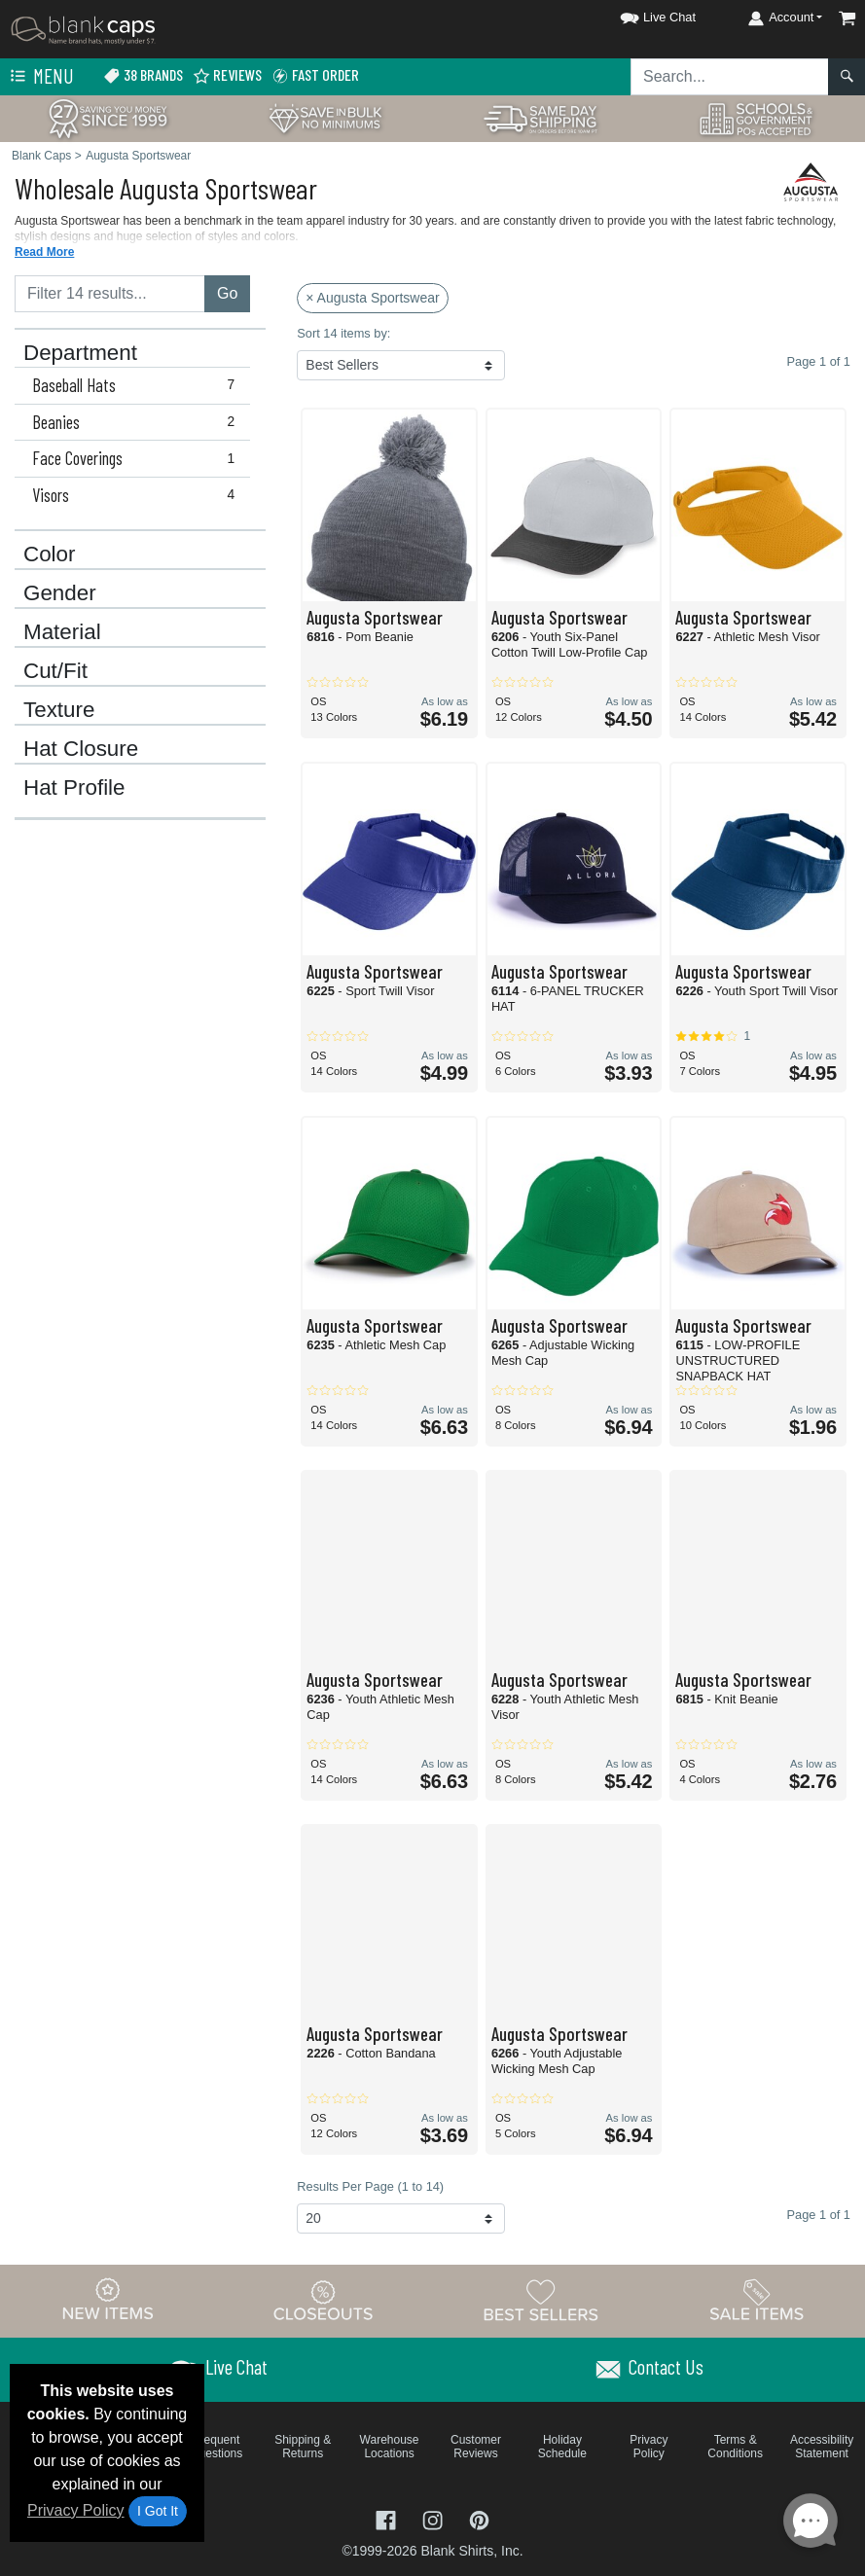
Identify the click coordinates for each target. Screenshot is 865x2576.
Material (62, 632)
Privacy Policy (76, 2510)
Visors (137, 495)
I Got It (157, 2511)
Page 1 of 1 (818, 2214)
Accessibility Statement (821, 2446)
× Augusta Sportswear (372, 297)
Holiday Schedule (562, 2446)
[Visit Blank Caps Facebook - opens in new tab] (388, 2519)
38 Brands (143, 75)
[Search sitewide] (730, 76)
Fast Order (315, 75)
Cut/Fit (55, 671)
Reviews (227, 75)
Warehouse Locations (389, 2446)
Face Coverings (137, 458)
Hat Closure (80, 749)
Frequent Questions (216, 2446)
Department (80, 353)
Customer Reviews (476, 2446)
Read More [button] (44, 252)
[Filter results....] (110, 293)
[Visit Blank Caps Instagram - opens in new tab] (435, 2519)
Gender (59, 593)
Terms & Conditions (735, 2446)
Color (49, 554)
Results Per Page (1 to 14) (370, 2186)
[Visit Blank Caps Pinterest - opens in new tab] (479, 2519)
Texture (58, 710)
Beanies (137, 422)
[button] (640, 14)
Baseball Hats (137, 385)
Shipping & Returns (302, 2446)
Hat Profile (74, 788)
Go (227, 293)
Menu (40, 76)
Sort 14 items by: (343, 333)
